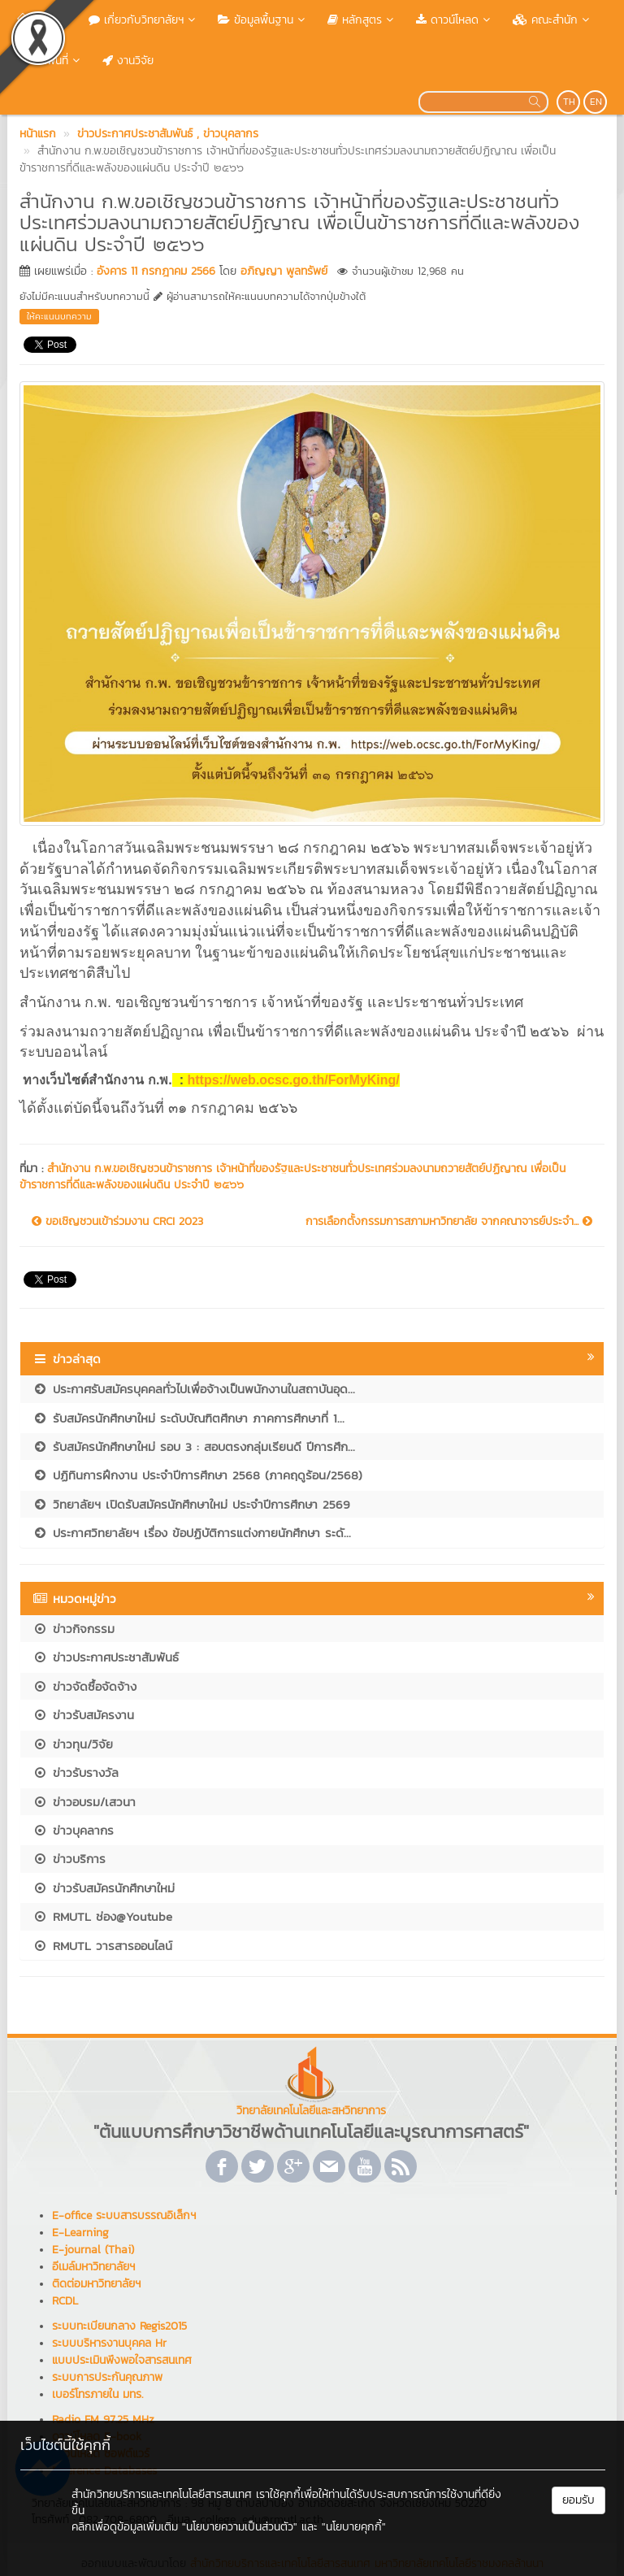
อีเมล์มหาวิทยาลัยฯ (93, 2266)
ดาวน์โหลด (454, 19)
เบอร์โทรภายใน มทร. (97, 2394)
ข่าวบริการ (69, 1858)
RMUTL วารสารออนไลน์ (102, 1945)
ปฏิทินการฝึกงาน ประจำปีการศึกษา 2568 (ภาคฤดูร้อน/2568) (197, 1475)
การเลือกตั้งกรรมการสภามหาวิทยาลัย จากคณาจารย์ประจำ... (449, 1222)
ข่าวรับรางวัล (75, 1772)
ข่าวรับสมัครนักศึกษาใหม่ (103, 1888)
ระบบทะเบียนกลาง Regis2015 (119, 2326)
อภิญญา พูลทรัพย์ (283, 271)
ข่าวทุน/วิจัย (72, 1744)
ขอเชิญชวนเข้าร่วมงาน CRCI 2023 (117, 1222)
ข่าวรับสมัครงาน (83, 1714)
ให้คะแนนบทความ (59, 316)
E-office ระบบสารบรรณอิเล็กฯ (124, 2215)
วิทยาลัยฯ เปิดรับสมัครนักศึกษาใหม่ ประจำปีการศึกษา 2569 (191, 1504)
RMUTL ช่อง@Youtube (102, 1916)
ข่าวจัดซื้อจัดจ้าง (84, 1686)
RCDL (65, 2300)
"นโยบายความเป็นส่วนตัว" (239, 2526)
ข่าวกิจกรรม (73, 1628)
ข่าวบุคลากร (73, 1830)
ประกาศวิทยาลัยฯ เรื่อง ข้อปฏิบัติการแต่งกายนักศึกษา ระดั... (191, 1532)
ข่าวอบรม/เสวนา (84, 1801)
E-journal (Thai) (93, 2249)
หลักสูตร (361, 19)
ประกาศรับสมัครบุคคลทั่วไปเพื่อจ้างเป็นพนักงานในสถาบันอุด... (193, 1388)
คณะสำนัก (552, 19)
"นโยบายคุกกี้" (354, 2526)
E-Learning (80, 2232)
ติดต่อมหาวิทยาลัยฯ (96, 2283)
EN (596, 101)
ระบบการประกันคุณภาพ (107, 2377)
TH (569, 101)
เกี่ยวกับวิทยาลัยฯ (143, 19)
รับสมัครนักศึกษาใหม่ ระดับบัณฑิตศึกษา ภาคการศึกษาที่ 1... (188, 1418)
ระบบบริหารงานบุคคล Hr (109, 2343)
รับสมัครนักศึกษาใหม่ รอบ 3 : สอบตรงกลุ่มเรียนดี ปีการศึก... (193, 1446)
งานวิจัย (128, 60)
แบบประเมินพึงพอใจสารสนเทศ (122, 2360)
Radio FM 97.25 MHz (103, 2419)
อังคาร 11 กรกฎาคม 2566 (156, 271)
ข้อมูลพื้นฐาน (263, 19)
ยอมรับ (578, 2500)
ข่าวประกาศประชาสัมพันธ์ (105, 1657)
